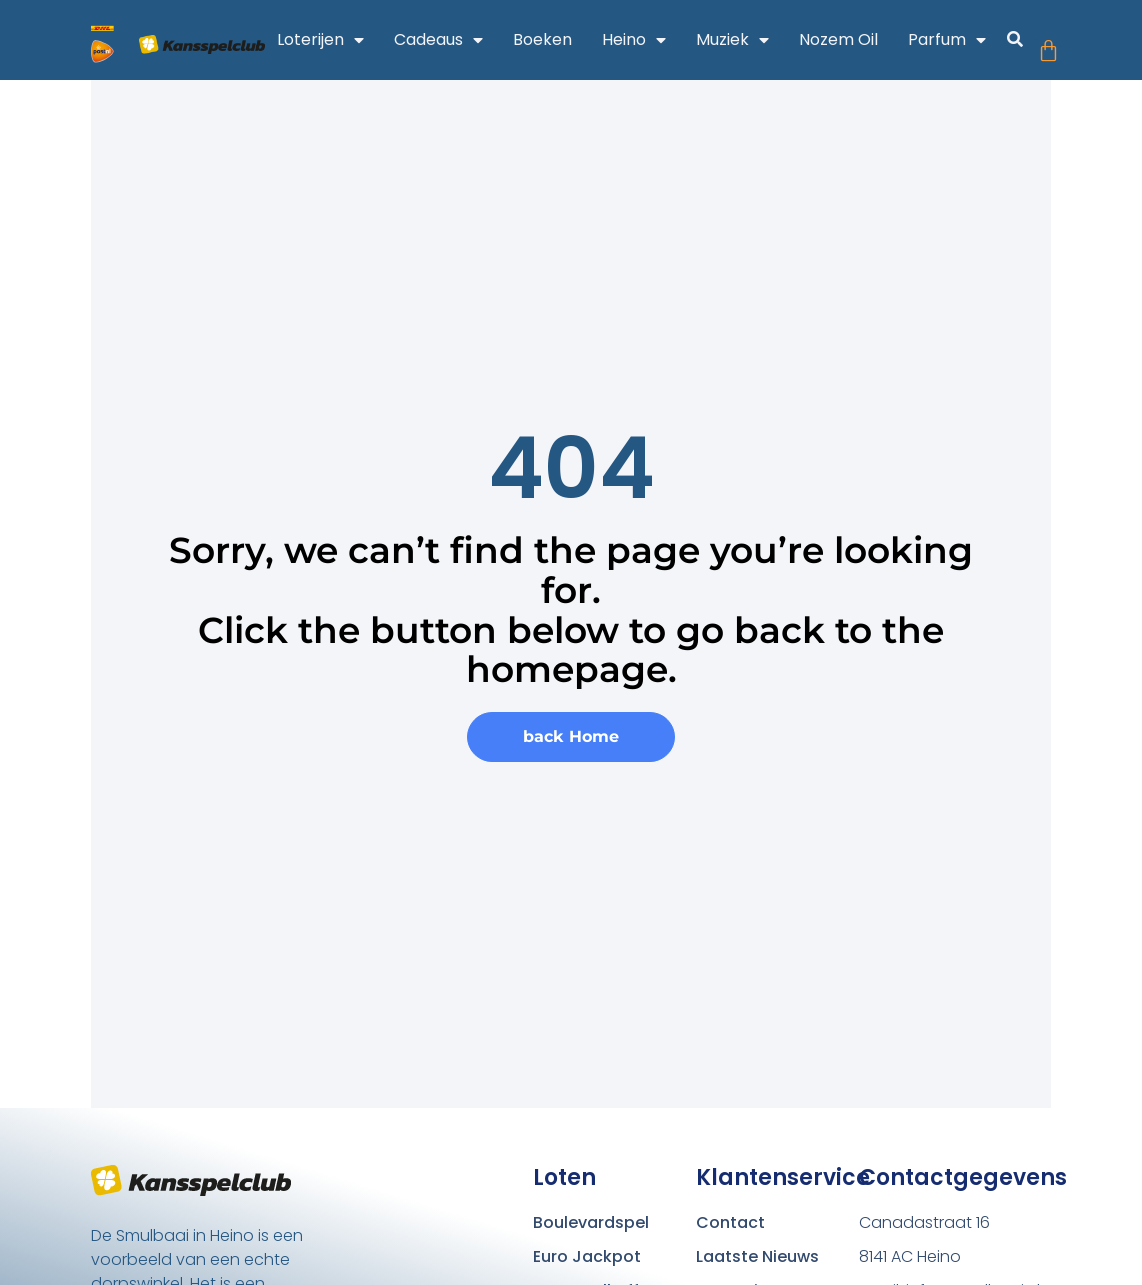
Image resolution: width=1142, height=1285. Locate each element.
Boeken (552, 39)
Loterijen (330, 40)
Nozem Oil (848, 39)
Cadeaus (448, 40)
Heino (644, 40)
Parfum (957, 40)
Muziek (742, 40)
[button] (1024, 42)
